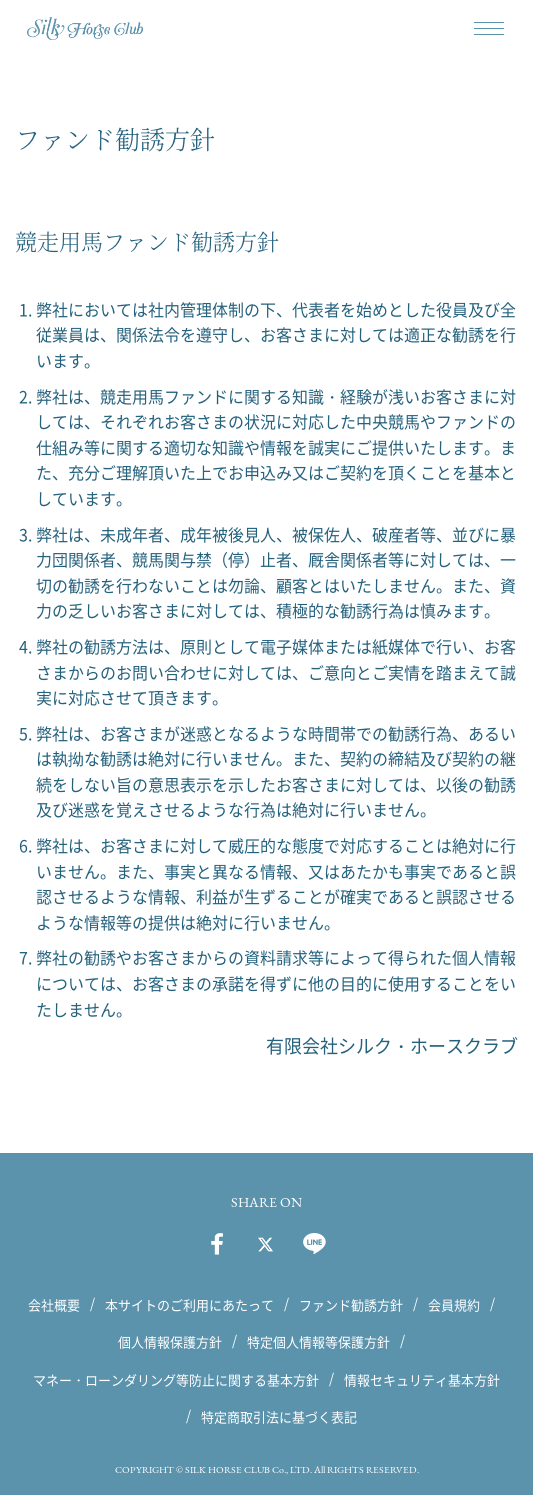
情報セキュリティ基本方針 (422, 1378)
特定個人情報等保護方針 (318, 1341)
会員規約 (454, 1304)
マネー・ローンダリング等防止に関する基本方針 (176, 1378)
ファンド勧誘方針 (351, 1304)
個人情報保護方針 (170, 1341)
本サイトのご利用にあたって (189, 1304)
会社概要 (54, 1304)
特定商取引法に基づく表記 (279, 1416)
